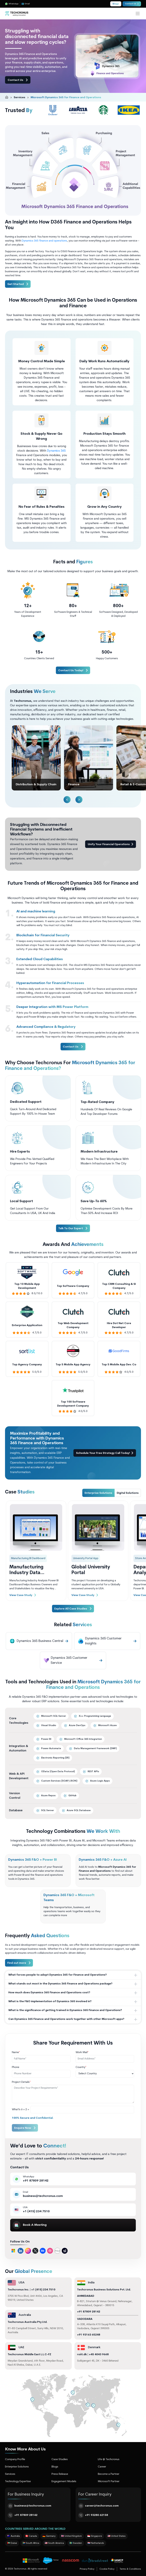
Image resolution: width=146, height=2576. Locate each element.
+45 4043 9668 (99, 2354)
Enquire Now (25, 2128)
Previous (67, 799)
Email (25, 4)
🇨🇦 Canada (31, 2536)
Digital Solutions (128, 1493)
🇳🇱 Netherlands (95, 2543)
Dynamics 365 (56, 450)
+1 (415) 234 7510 (43, 2289)
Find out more (19, 1963)
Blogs (55, 2466)
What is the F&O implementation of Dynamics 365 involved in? (49, 2001)
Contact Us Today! (73, 670)
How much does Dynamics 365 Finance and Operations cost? (49, 1992)
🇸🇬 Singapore (94, 2536)
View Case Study (22, 1595)
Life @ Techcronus (108, 2459)
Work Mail (82, 2052)
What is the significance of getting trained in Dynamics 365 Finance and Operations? (65, 2010)
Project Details (21, 2082)
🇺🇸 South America (54, 2543)
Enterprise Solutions (98, 1493)
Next (78, 799)
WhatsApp (12, 4)
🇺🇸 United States (117, 2536)
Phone (15, 2067)
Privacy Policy (87, 2569)
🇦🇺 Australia (13, 2536)
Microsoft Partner (108, 2481)
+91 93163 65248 (88, 2334)
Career (102, 2466)
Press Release (60, 2474)
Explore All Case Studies (73, 1608)
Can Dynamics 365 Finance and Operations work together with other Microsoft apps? (66, 2019)
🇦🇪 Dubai (12, 2543)
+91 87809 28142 (88, 2311)
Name (16, 2052)
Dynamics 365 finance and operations (44, 240)
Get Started (17, 284)
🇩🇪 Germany (49, 2536)
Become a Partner (108, 2474)
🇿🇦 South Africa (30, 2543)
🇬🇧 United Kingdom (71, 2536)
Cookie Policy (107, 2569)
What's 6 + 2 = (20, 2109)
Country (81, 2067)
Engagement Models (64, 2481)
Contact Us (132, 4)
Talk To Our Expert (72, 1228)
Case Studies (60, 2459)
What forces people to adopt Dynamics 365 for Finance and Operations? (57, 1975)
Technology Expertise (18, 2481)
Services (10, 2474)
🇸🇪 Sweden (75, 2543)
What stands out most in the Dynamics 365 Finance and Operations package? (60, 1983)
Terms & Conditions (130, 2569)
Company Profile (15, 2459)
